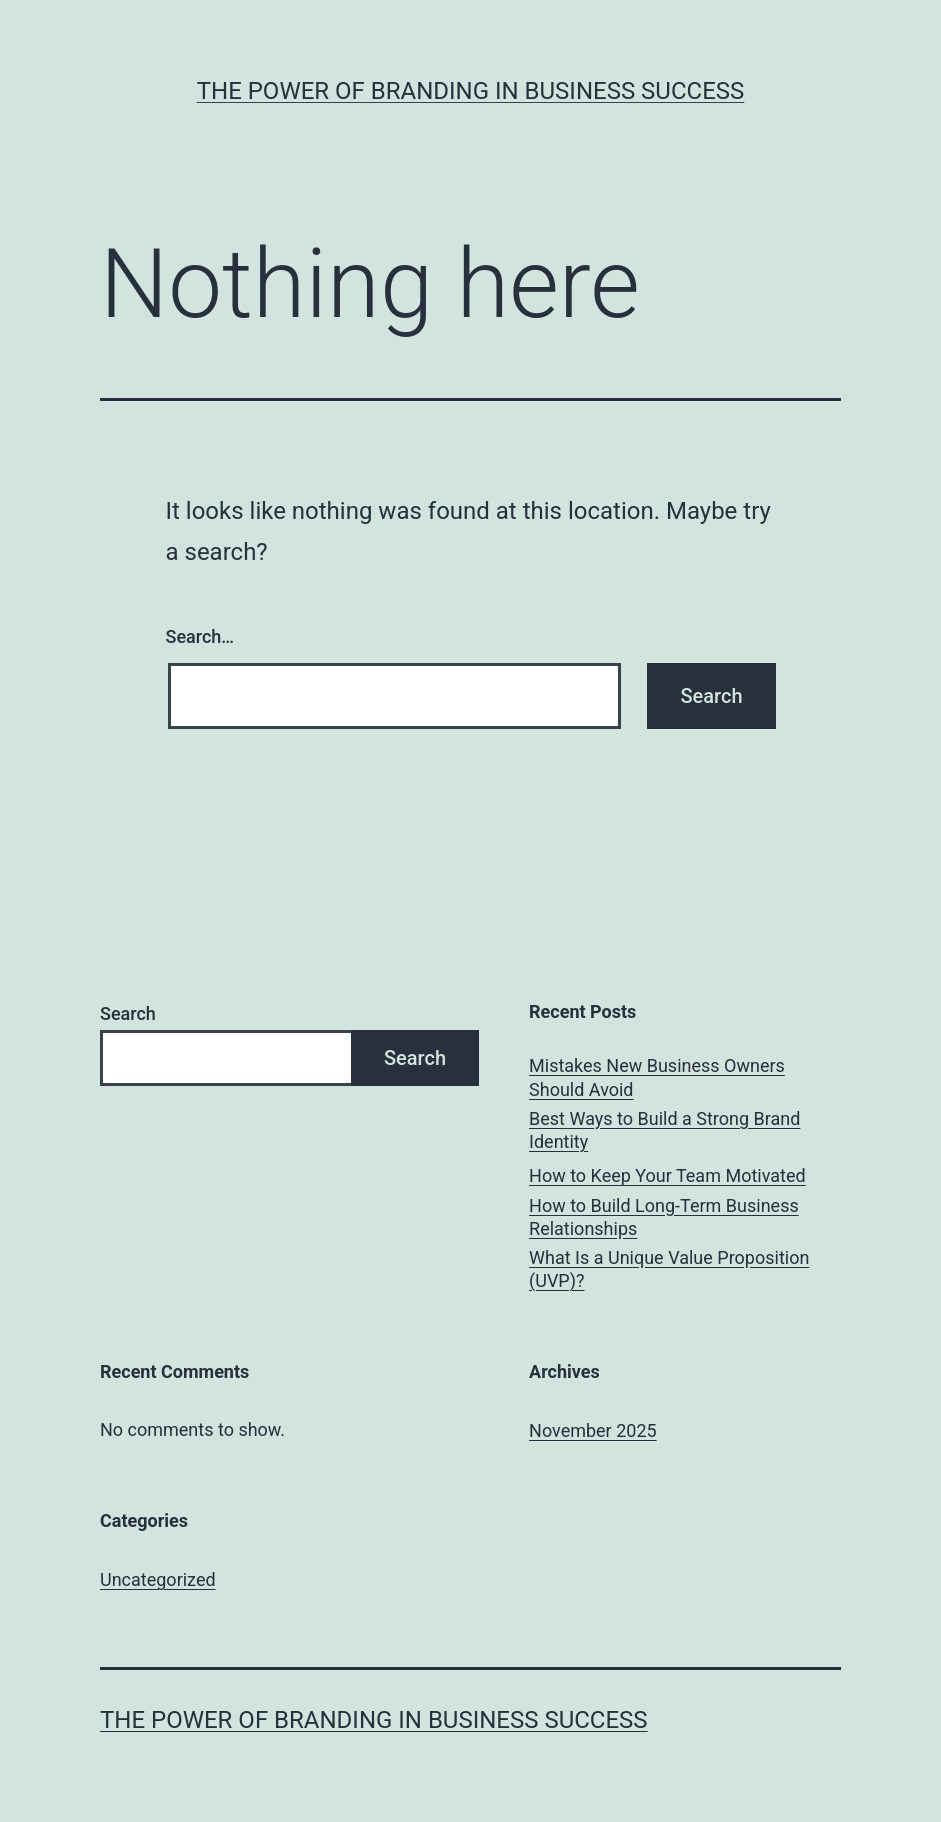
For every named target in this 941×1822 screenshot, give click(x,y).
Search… (200, 636)
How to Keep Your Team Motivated (667, 1175)
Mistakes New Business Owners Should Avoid (657, 1077)
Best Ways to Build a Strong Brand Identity (664, 1130)
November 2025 (593, 1430)
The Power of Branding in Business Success (471, 91)
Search (128, 1013)
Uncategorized (158, 1579)
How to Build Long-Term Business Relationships (664, 1217)
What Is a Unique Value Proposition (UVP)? (669, 1269)
